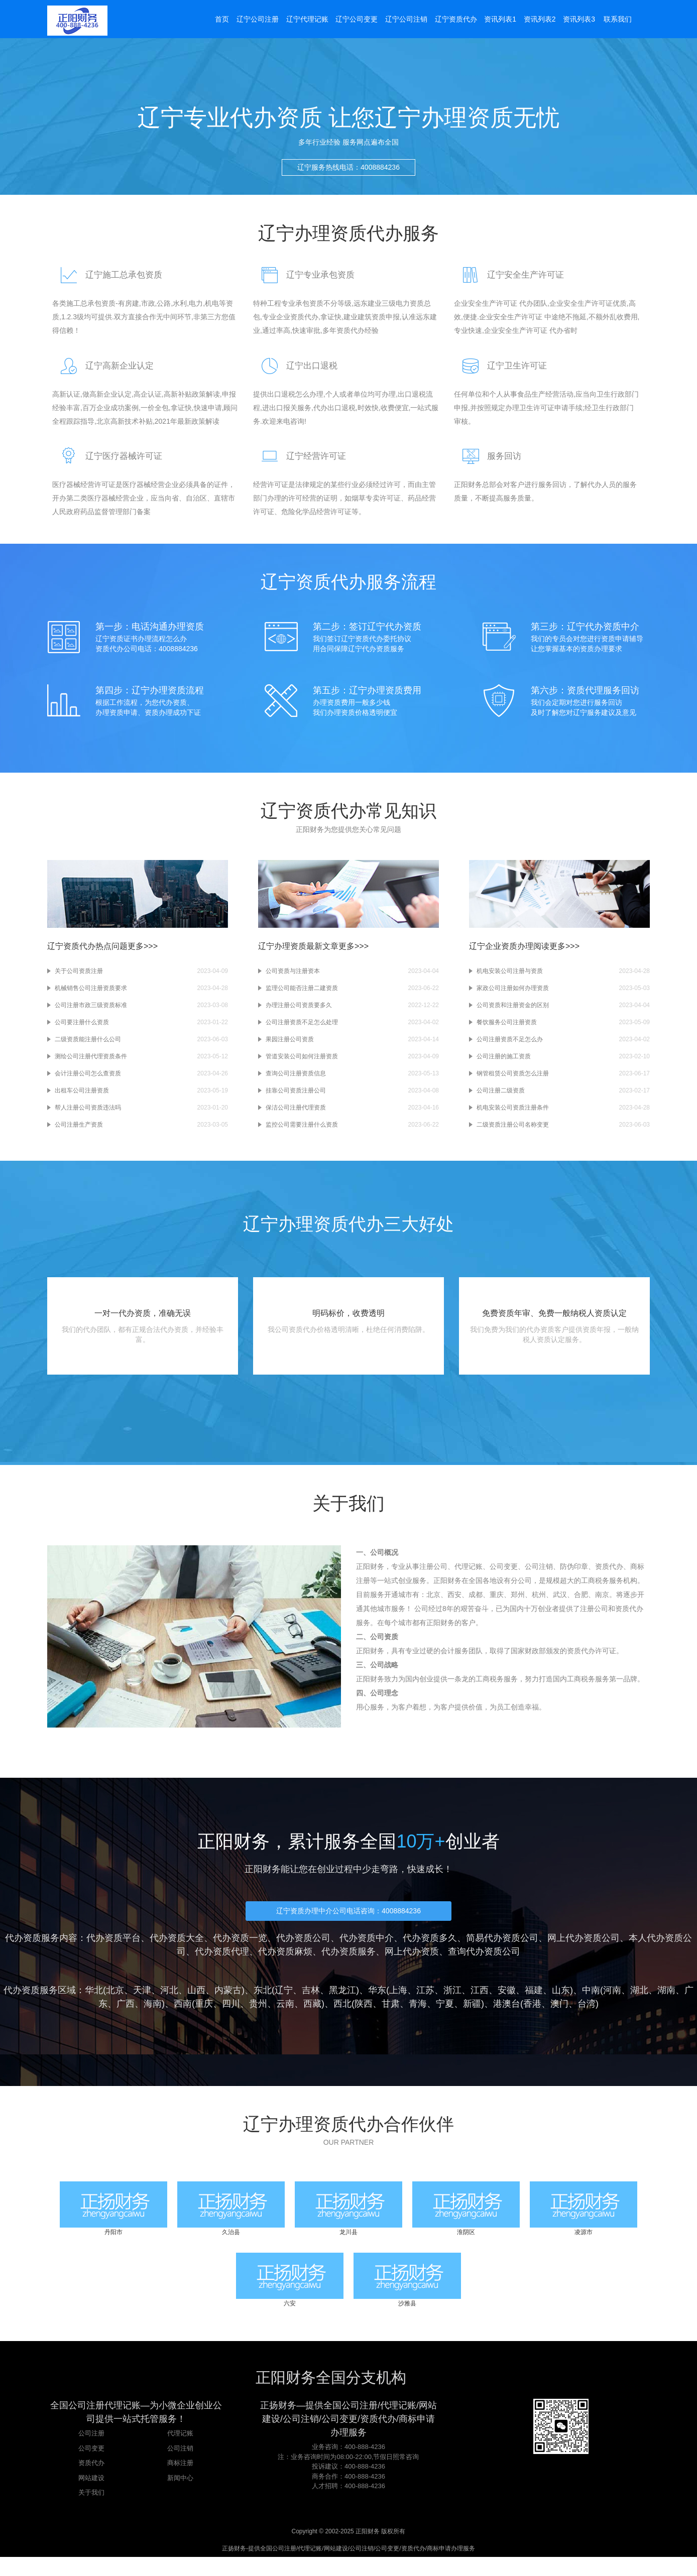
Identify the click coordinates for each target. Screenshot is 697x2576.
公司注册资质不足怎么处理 (302, 1029)
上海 (398, 2002)
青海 (418, 2016)
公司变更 (91, 2467)
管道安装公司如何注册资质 (302, 1063)
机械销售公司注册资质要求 (91, 995)
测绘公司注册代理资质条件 (91, 1063)
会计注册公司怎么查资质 (88, 1080)
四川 (231, 2016)
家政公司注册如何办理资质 (513, 995)
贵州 (258, 2016)
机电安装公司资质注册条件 (513, 1114)
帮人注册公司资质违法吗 (88, 1114)
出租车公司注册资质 (82, 1097)
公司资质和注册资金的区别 (513, 1012)
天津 (142, 2002)
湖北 (639, 2002)
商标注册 (180, 2482)
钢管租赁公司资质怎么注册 (513, 1080)
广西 (126, 2016)
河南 (612, 2002)
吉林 (311, 2002)
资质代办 (91, 2482)
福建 (534, 2002)
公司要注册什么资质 (82, 1029)
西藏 (312, 2016)
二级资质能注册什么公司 (88, 1046)
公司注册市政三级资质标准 (91, 1012)
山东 (561, 2002)
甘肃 (391, 2016)
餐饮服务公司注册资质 (507, 1029)
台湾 (586, 2016)
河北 (169, 2002)
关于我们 (91, 2511)
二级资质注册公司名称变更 (513, 1131)
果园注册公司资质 (290, 1046)
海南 (153, 2016)
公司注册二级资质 (501, 1097)
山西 (196, 2002)
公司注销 (180, 2467)
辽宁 (284, 2002)
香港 (532, 2016)
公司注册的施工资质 (504, 1063)
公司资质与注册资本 (293, 978)
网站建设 (91, 2497)
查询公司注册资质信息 (296, 1080)
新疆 (472, 2016)
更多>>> (143, 953)
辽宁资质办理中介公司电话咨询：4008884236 (348, 1923)
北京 (115, 2002)
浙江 (452, 2002)
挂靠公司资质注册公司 (296, 1097)
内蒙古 (228, 2002)
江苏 (425, 2002)
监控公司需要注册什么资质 (302, 1131)
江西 (480, 2002)
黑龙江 (342, 2002)
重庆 (204, 2016)
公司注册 (91, 2452)
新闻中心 (180, 2497)
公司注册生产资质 (79, 1131)
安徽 (507, 2002)
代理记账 (180, 2452)
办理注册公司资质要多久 (299, 1012)
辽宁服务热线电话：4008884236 (348, 178)
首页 (220, 21)
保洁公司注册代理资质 (296, 1114)
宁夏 (445, 2016)
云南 (285, 2016)
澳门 (559, 2016)
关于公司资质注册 (79, 978)
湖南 (666, 2002)
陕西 (364, 2016)
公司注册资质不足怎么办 (510, 1046)
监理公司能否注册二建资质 (302, 995)
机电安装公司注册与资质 (510, 978)
